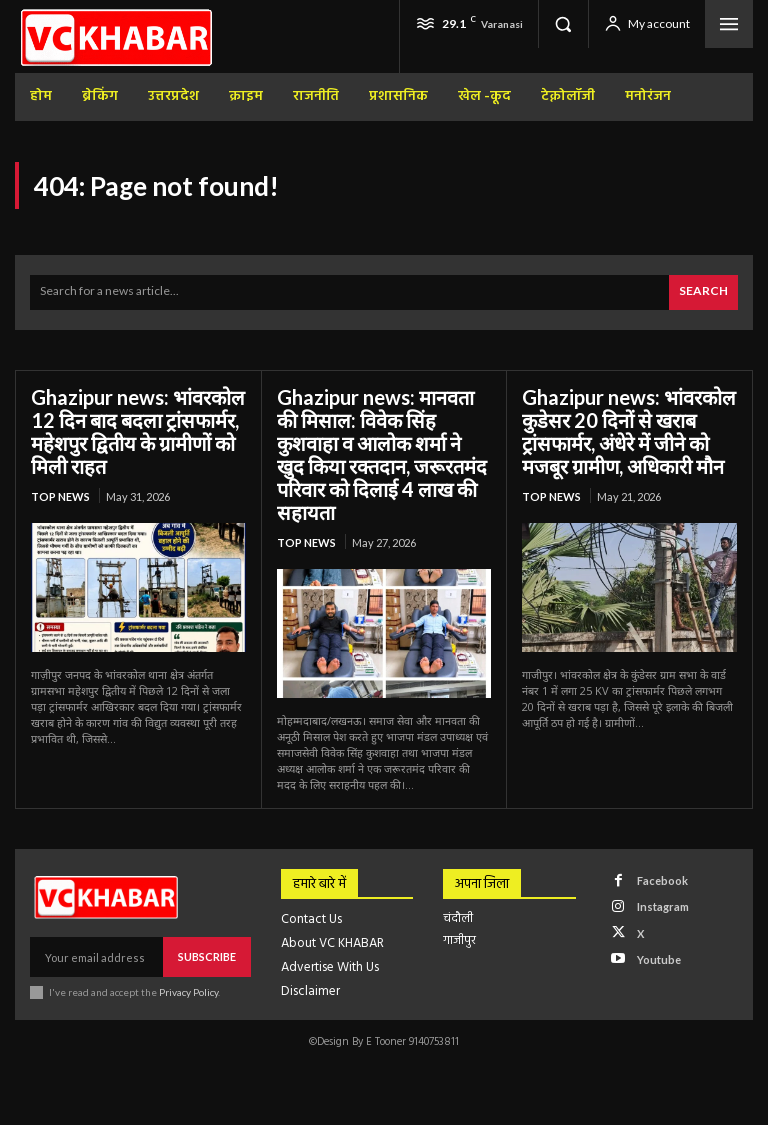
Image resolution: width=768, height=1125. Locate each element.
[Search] (703, 292)
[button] (563, 24)
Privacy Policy (188, 992)
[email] (96, 957)
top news (60, 496)
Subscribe (207, 956)
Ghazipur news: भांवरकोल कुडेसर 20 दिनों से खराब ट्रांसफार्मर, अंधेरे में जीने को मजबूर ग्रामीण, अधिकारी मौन (629, 431)
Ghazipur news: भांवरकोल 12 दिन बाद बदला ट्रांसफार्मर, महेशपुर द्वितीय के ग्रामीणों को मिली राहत (138, 431)
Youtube (659, 959)
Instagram (663, 906)
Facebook (662, 880)
